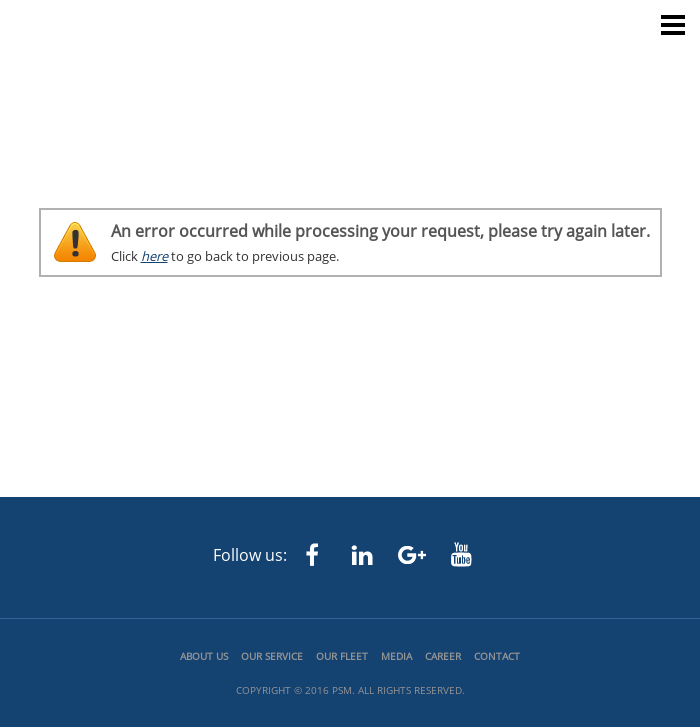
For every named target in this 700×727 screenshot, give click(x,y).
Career (443, 656)
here (154, 256)
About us (204, 656)
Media (396, 656)
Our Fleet (342, 656)
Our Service (272, 656)
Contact (497, 656)
